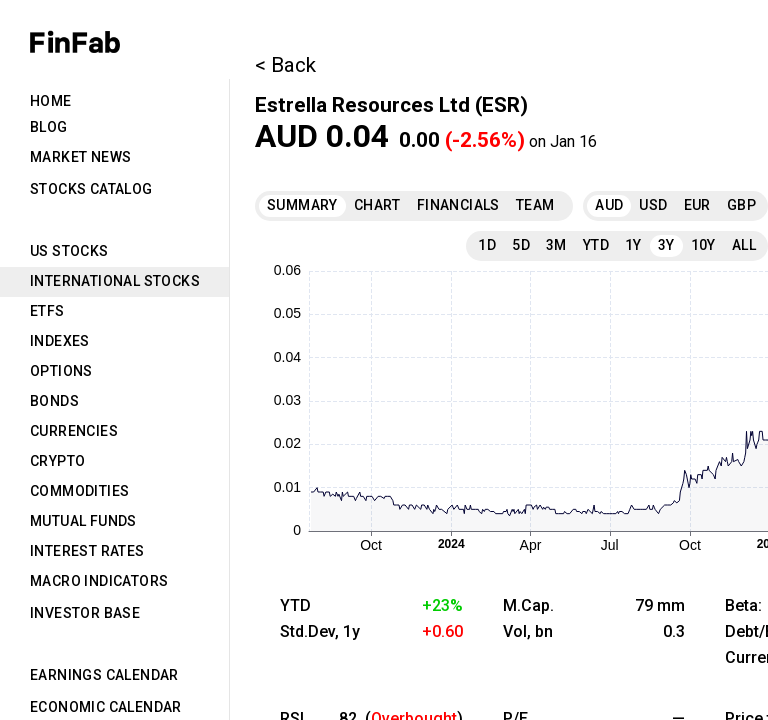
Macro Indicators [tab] (99, 581)
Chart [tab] (377, 205)
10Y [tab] (703, 245)
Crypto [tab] (57, 461)
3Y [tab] (666, 245)
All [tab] (744, 245)
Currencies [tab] (74, 431)
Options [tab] (61, 371)
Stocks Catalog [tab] (91, 189)
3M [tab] (556, 245)
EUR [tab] (697, 205)
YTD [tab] (596, 245)
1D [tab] (487, 245)
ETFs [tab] (47, 311)
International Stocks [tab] (115, 281)
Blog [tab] (49, 127)
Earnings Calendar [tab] (104, 675)
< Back (285, 65)
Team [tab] (535, 205)
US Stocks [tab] (69, 251)
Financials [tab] (458, 205)
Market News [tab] (80, 157)
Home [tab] (51, 101)
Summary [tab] (302, 205)
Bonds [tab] (54, 401)
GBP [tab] (741, 205)
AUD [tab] (609, 205)
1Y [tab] (633, 245)
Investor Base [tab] (85, 613)
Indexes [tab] (60, 341)
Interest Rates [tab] (87, 551)
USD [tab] (653, 205)
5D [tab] (521, 245)
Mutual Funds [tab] (83, 521)
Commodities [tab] (79, 491)
